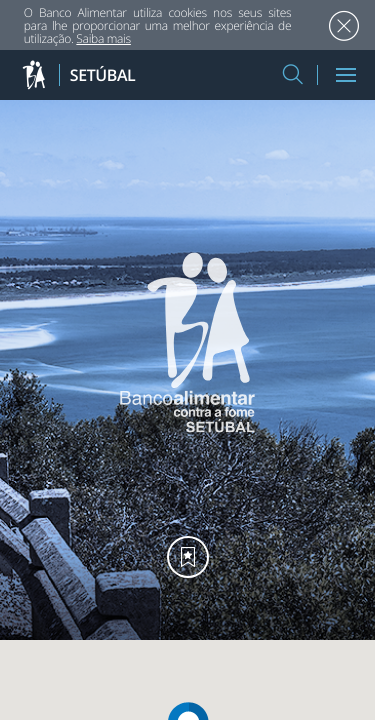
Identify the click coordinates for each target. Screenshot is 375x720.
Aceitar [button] (343, 25)
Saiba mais (103, 38)
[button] (292, 75)
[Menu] (346, 75)
